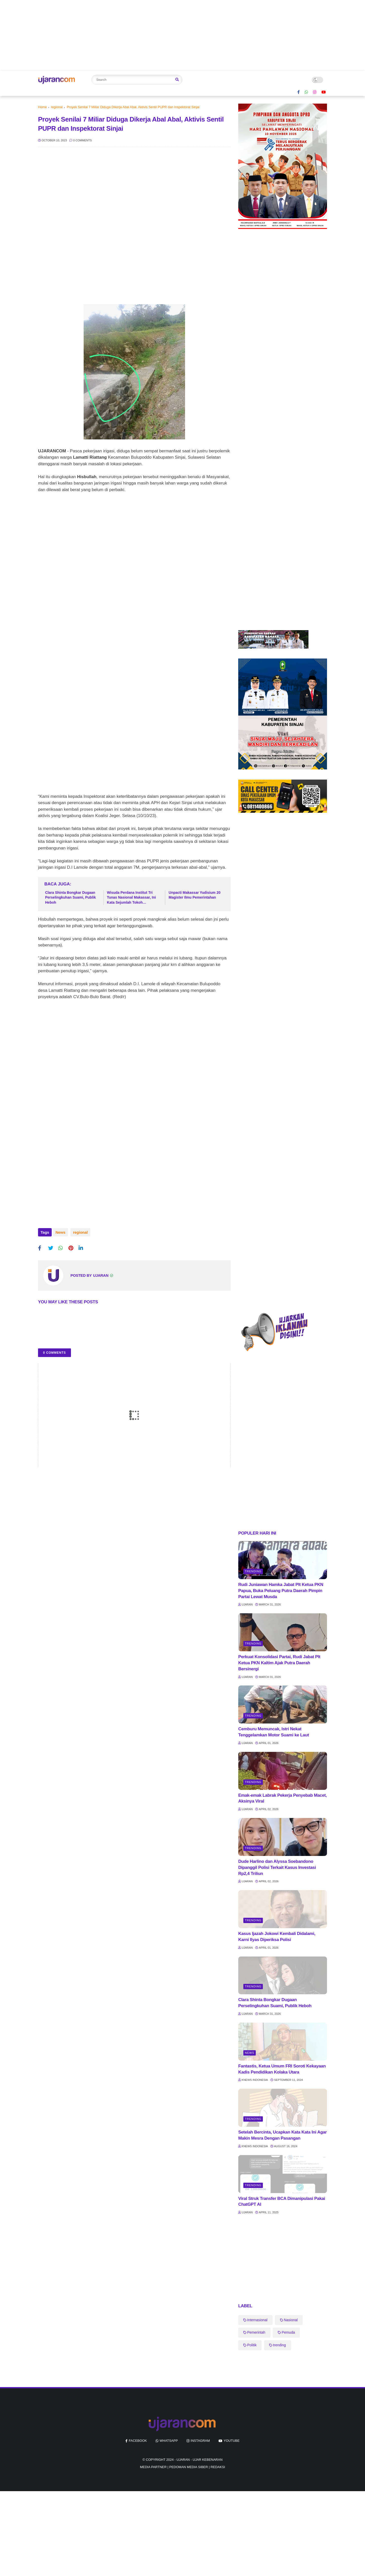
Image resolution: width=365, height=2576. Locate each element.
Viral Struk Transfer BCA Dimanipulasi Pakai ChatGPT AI (281, 2201)
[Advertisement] (152, 35)
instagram (200, 2441)
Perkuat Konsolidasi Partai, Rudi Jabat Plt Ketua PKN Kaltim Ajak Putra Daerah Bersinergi (279, 1662)
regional (57, 107)
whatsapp (169, 2441)
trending (253, 1571)
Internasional (257, 2320)
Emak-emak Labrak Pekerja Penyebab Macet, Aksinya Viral (282, 1798)
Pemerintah (256, 2332)
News (60, 1232)
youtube (232, 2441)
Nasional (291, 2320)
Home (42, 107)
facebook (138, 2441)
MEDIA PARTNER (153, 2467)
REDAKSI (218, 2467)
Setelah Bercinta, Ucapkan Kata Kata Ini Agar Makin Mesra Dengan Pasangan (282, 2135)
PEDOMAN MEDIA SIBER (188, 2467)
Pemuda (288, 2332)
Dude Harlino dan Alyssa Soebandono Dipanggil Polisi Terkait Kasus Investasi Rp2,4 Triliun (277, 1867)
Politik (252, 2345)
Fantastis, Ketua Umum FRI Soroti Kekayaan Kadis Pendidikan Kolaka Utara (282, 2069)
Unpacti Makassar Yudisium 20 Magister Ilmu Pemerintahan (194, 895)
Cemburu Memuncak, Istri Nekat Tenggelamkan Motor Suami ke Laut (273, 1732)
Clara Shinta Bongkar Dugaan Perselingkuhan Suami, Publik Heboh (70, 897)
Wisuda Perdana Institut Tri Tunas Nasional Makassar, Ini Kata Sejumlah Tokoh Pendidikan (131, 897)
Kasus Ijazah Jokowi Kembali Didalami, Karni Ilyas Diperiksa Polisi (276, 1936)
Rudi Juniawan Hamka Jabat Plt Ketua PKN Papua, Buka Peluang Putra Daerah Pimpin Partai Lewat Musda (280, 1590)
